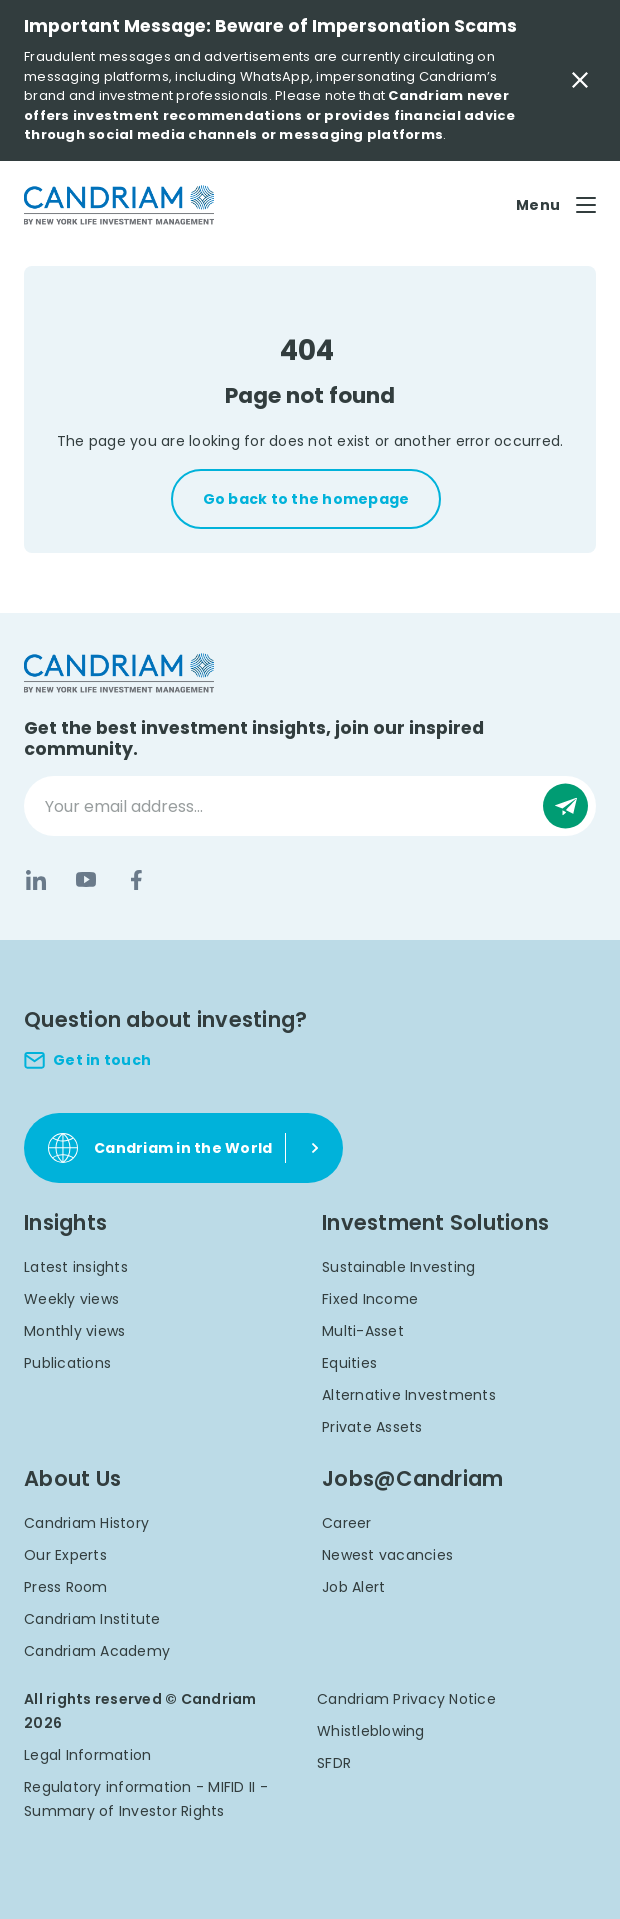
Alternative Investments (409, 1395)
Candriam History (86, 1523)
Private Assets (372, 1427)
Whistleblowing (371, 1731)
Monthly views (74, 1331)
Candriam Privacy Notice (406, 1699)
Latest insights (76, 1267)
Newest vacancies (387, 1555)
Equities (349, 1363)
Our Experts (65, 1555)
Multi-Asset (363, 1331)
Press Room (66, 1587)
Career (347, 1523)
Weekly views (71, 1299)
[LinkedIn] (36, 880)
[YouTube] (86, 880)
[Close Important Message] (580, 80)
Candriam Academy (97, 1651)
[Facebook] (136, 880)
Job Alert (353, 1587)
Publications (67, 1363)
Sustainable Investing (398, 1267)
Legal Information (87, 1755)
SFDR (334, 1763)
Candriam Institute (92, 1619)
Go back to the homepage (306, 499)
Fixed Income (370, 1299)
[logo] (119, 205)
